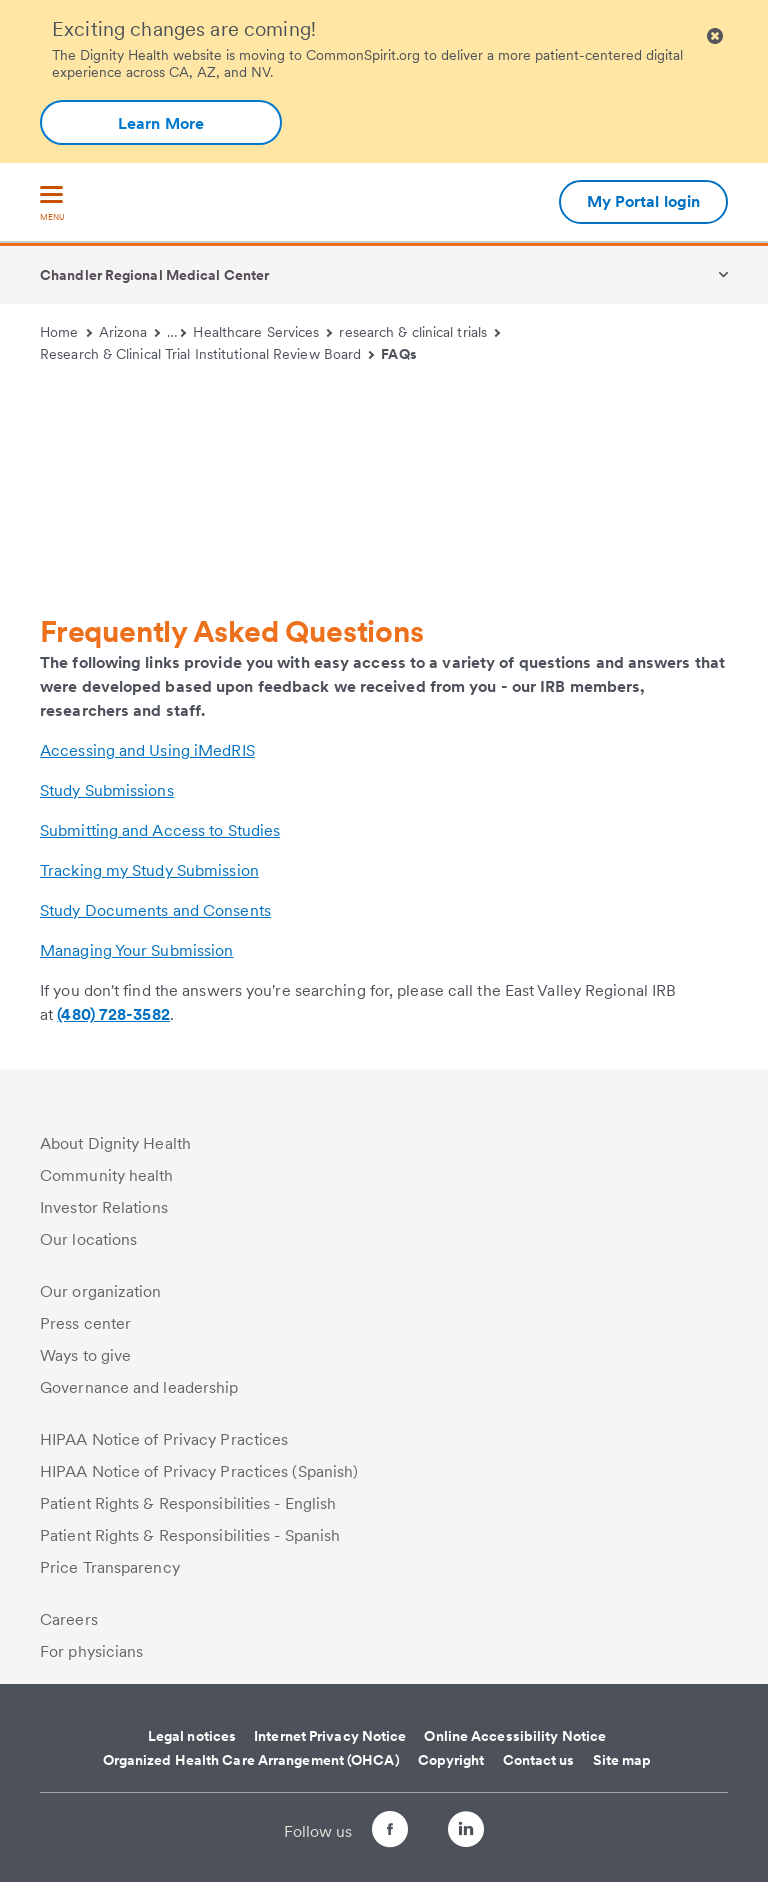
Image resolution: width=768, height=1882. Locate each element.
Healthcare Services (262, 332)
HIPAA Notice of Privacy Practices (164, 1439)
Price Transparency (110, 1567)
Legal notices (192, 1736)
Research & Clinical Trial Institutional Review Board (207, 354)
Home (66, 332)
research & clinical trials (419, 332)
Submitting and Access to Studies (160, 830)
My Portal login (644, 201)
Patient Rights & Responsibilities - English (188, 1503)
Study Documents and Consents (155, 910)
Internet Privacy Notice (330, 1736)
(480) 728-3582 (113, 1014)
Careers (69, 1619)
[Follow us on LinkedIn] (484, 1832)
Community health (107, 1175)
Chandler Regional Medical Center (154, 275)
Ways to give (85, 1355)
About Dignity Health (115, 1143)
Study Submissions (107, 790)
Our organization (101, 1291)
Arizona (130, 332)
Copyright (451, 1760)
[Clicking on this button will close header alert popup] (715, 36)
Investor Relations (104, 1207)
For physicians (91, 1651)
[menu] (52, 204)
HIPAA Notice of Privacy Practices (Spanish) (199, 1471)
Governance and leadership (139, 1387)
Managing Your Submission (136, 950)
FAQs (398, 354)
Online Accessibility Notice (515, 1736)
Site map (622, 1760)
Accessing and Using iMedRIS (147, 750)
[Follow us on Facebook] (372, 1832)
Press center (85, 1323)
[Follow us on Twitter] (428, 1820)
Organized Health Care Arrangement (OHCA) (251, 1760)
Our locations (88, 1239)
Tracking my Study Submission (149, 870)
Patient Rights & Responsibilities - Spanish (190, 1535)
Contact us (539, 1760)
